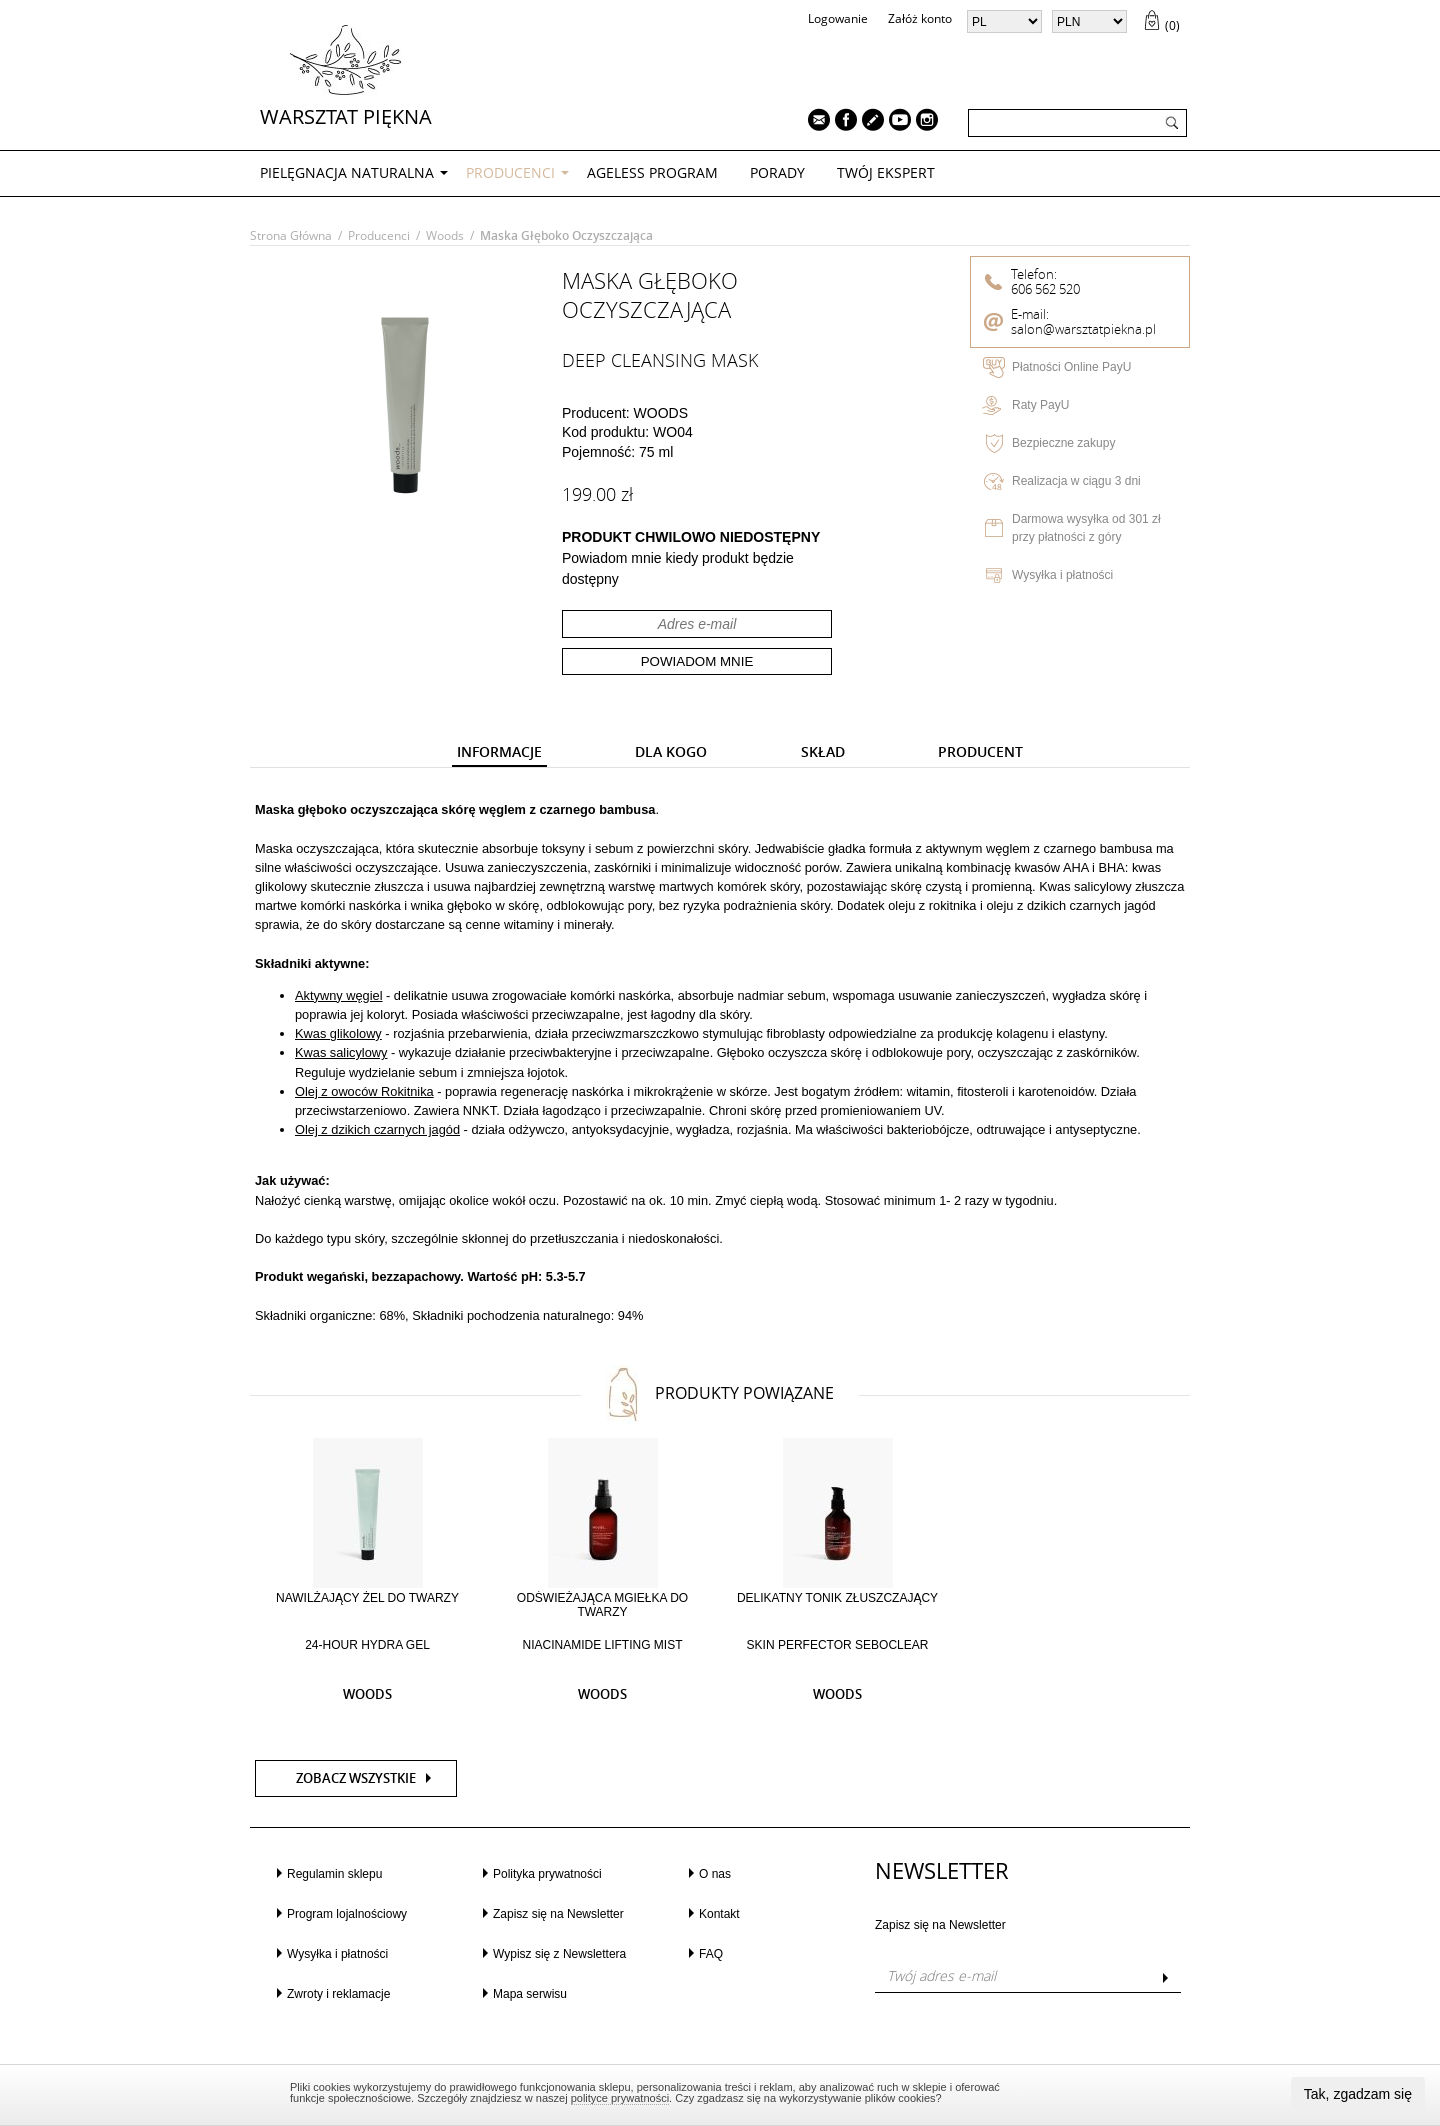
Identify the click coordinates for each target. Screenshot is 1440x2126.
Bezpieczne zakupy (1063, 443)
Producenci (510, 172)
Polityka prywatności (547, 1874)
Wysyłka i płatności (1062, 575)
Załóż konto (920, 18)
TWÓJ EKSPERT (886, 172)
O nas (715, 1874)
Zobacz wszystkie (356, 1778)
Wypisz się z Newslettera (559, 1954)
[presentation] (499, 752)
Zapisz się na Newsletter (558, 1914)
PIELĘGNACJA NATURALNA (347, 172)
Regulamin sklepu (334, 1874)
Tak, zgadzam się (1358, 2094)
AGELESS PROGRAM (652, 172)
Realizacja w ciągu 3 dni (1076, 481)
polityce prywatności (620, 2098)
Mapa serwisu (530, 1994)
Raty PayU (1040, 405)
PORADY (777, 172)
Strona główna (291, 235)
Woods (445, 235)
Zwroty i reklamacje (338, 1994)
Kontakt (719, 1914)
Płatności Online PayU (1071, 367)
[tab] (499, 753)
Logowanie (838, 18)
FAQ (711, 1954)
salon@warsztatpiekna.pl (1083, 329)
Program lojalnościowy (347, 1914)
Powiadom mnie (697, 661)
